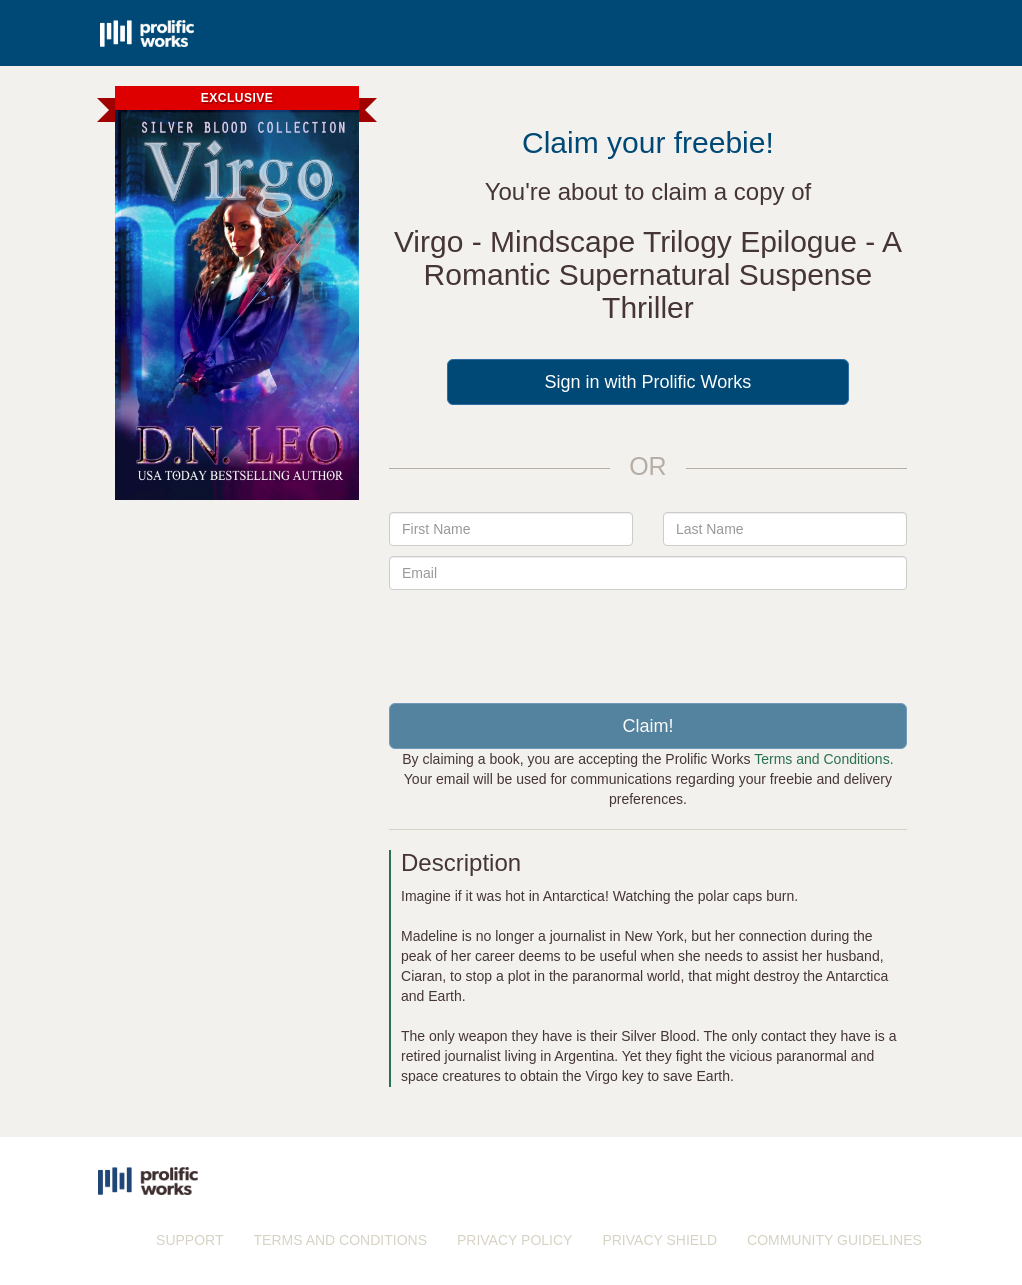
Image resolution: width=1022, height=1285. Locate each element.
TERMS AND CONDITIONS (340, 1240)
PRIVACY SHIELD (659, 1240)
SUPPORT (189, 1240)
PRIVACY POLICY (514, 1240)
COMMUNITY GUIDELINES (834, 1240)
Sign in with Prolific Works (648, 382)
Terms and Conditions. (823, 759)
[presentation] (648, 639)
